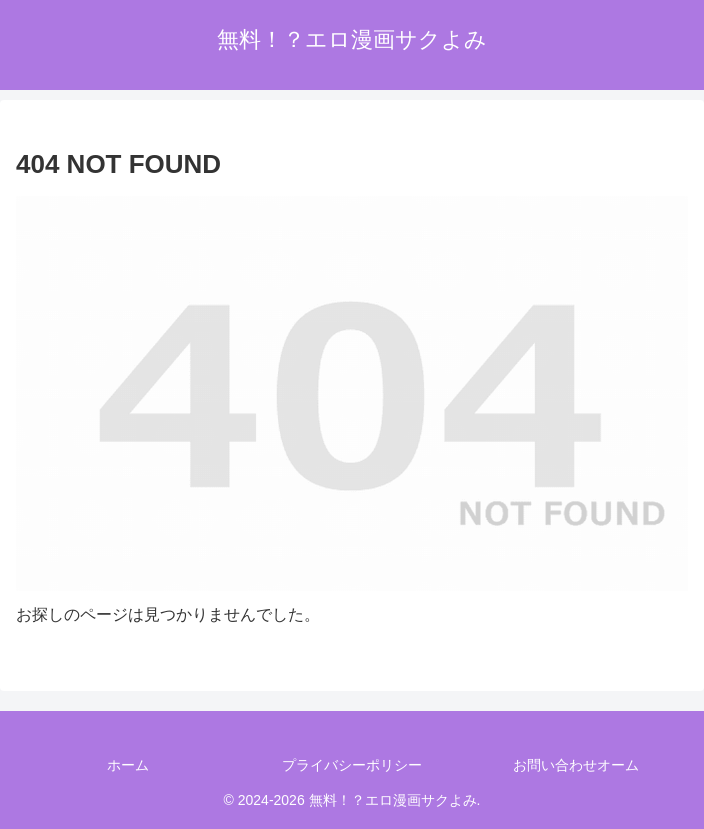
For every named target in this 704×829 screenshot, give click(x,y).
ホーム (128, 765)
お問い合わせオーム (576, 765)
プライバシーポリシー (352, 765)
